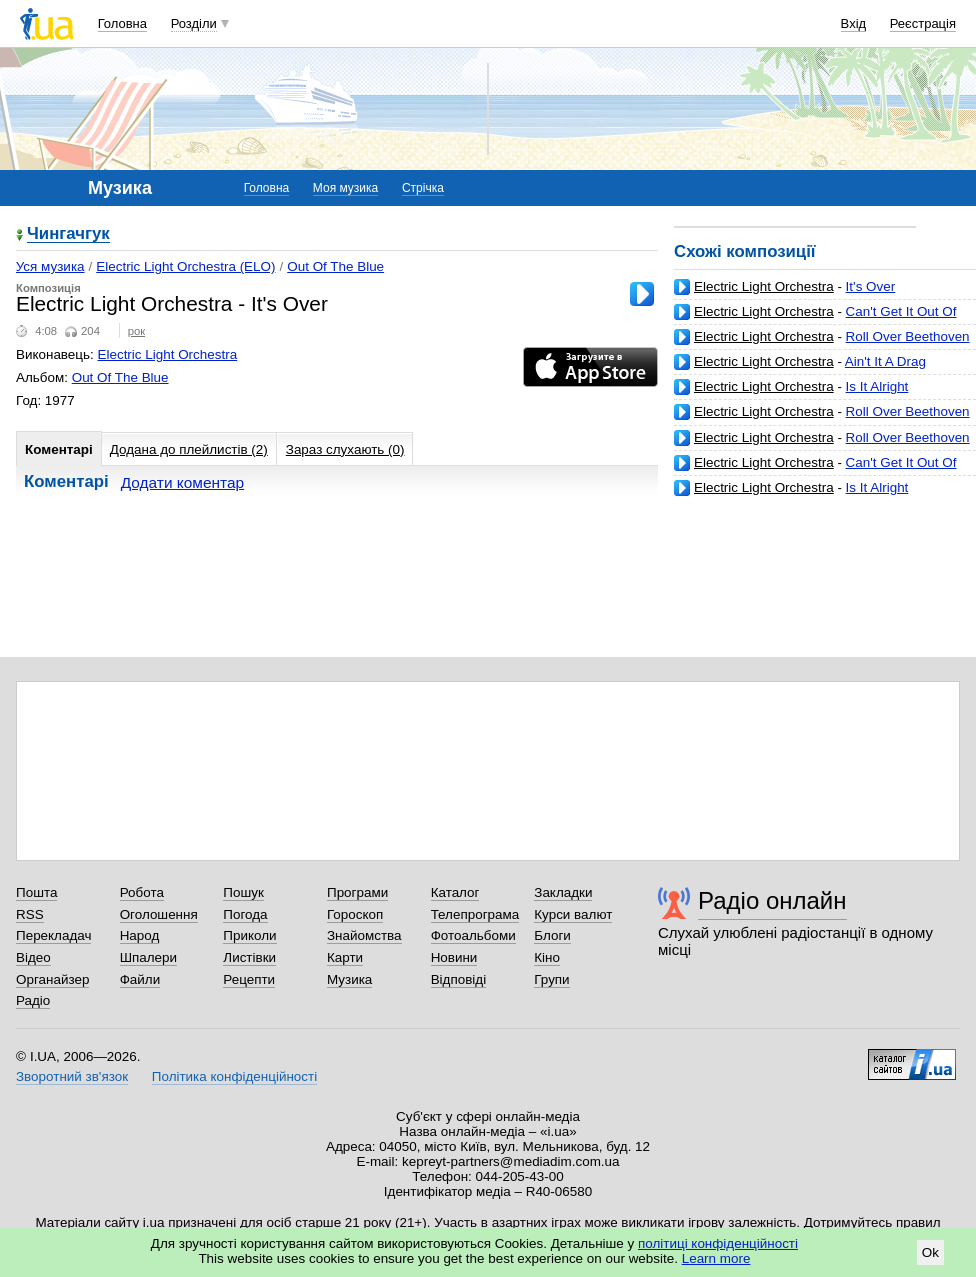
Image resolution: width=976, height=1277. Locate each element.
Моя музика (345, 188)
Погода (245, 914)
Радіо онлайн (772, 900)
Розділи (194, 23)
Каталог (455, 892)
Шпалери (148, 957)
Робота (142, 892)
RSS (30, 914)
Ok (930, 1252)
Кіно (547, 957)
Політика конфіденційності (234, 1076)
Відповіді (459, 979)
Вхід (854, 23)
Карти (345, 957)
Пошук (243, 892)
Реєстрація (923, 23)
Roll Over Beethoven (908, 336)
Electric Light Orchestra (764, 286)
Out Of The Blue (335, 266)
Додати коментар (182, 482)
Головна (122, 23)
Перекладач (53, 935)
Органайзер (52, 979)
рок (136, 331)
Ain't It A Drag (885, 361)
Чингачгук (68, 234)
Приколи (249, 935)
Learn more (716, 1258)
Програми (357, 892)
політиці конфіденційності (718, 1243)
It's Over (871, 286)
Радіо (33, 1000)
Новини (454, 957)
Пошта (36, 892)
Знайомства (364, 935)
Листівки (249, 957)
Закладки (563, 892)
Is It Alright (877, 386)
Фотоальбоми (473, 935)
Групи (551, 979)
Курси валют (573, 914)
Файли (140, 979)
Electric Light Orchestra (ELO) (185, 266)
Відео (33, 957)
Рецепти (249, 979)
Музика (349, 979)
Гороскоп (355, 914)
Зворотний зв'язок (72, 1076)
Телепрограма (475, 914)
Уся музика (50, 266)
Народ (140, 935)
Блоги (552, 935)
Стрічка (423, 188)
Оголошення (159, 914)
